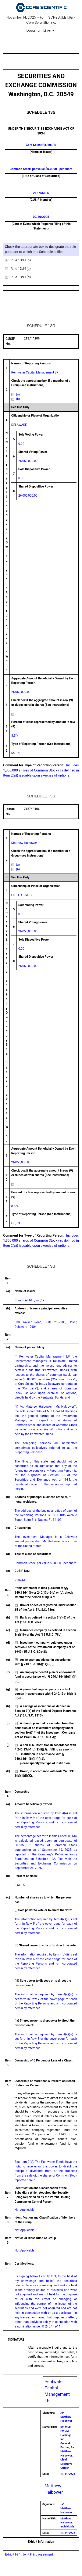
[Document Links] (41, 30)
